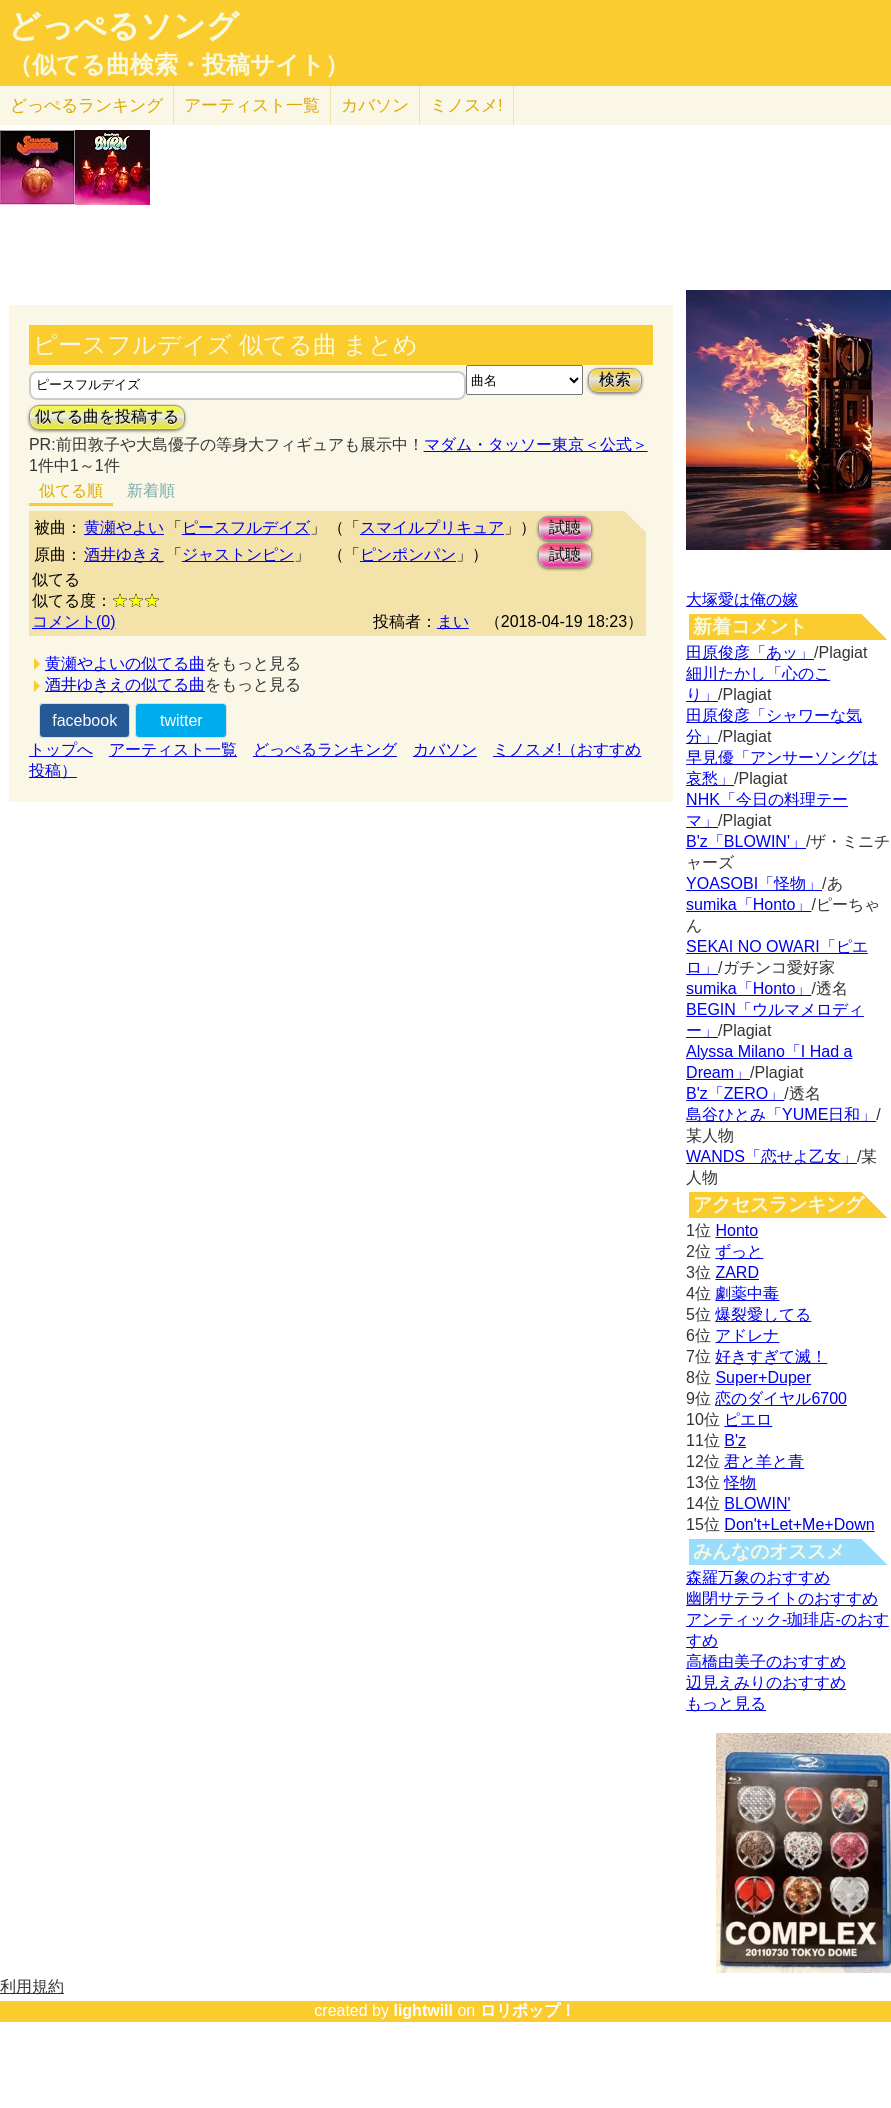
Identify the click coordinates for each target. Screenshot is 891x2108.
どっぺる (86, 105)
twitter (181, 720)
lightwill (423, 2010)
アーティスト (252, 105)
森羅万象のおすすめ (758, 1577)
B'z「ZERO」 (735, 1093)
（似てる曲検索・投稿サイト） (178, 65)
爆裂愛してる (763, 1314)
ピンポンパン (408, 554)
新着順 (151, 490)
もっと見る (726, 1703)
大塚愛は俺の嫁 (742, 599)
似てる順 (71, 490)
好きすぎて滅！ (771, 1356)
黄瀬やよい (124, 527)
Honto (736, 1230)
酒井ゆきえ (124, 554)
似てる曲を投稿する (107, 416)
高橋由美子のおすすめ (766, 1661)
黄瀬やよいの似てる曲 (125, 663)
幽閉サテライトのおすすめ (782, 1598)
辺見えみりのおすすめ (766, 1682)
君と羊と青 (764, 1461)
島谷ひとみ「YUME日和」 (781, 1114)
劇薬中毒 (747, 1293)
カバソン (375, 105)
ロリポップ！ (528, 2010)
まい (453, 621)
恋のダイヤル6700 (781, 1398)
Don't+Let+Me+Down (799, 1524)
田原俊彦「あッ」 (750, 652)
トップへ (61, 749)
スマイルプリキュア (432, 527)
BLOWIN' (757, 1503)
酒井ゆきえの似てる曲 (125, 684)
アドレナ (747, 1335)
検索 (615, 379)
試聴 (565, 527)
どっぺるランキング (325, 749)
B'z (735, 1440)
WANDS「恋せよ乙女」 (771, 1156)
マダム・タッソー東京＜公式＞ (536, 444)
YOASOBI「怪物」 (754, 883)
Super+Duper (763, 1377)
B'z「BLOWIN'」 (746, 841)
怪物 (740, 1482)
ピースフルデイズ (246, 527)
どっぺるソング (123, 26)
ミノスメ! (466, 105)
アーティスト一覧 (173, 749)
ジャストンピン (238, 554)
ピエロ (748, 1419)
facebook (84, 720)
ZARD (737, 1272)
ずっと (739, 1251)
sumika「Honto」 (748, 904)
